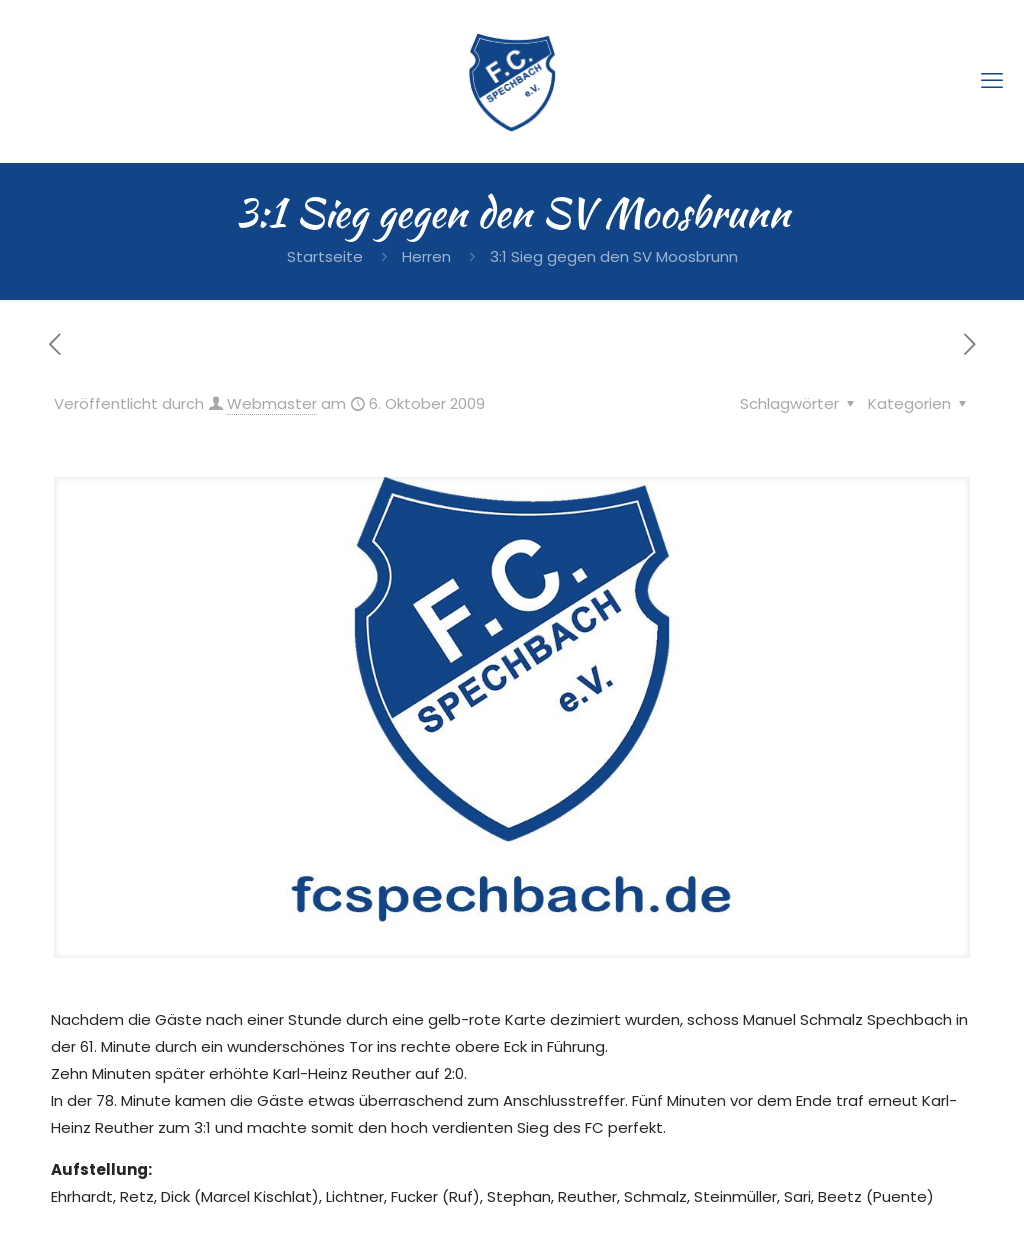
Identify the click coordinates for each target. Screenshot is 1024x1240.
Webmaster (272, 403)
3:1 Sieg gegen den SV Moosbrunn (614, 256)
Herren (426, 256)
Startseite (325, 256)
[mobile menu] (992, 81)
